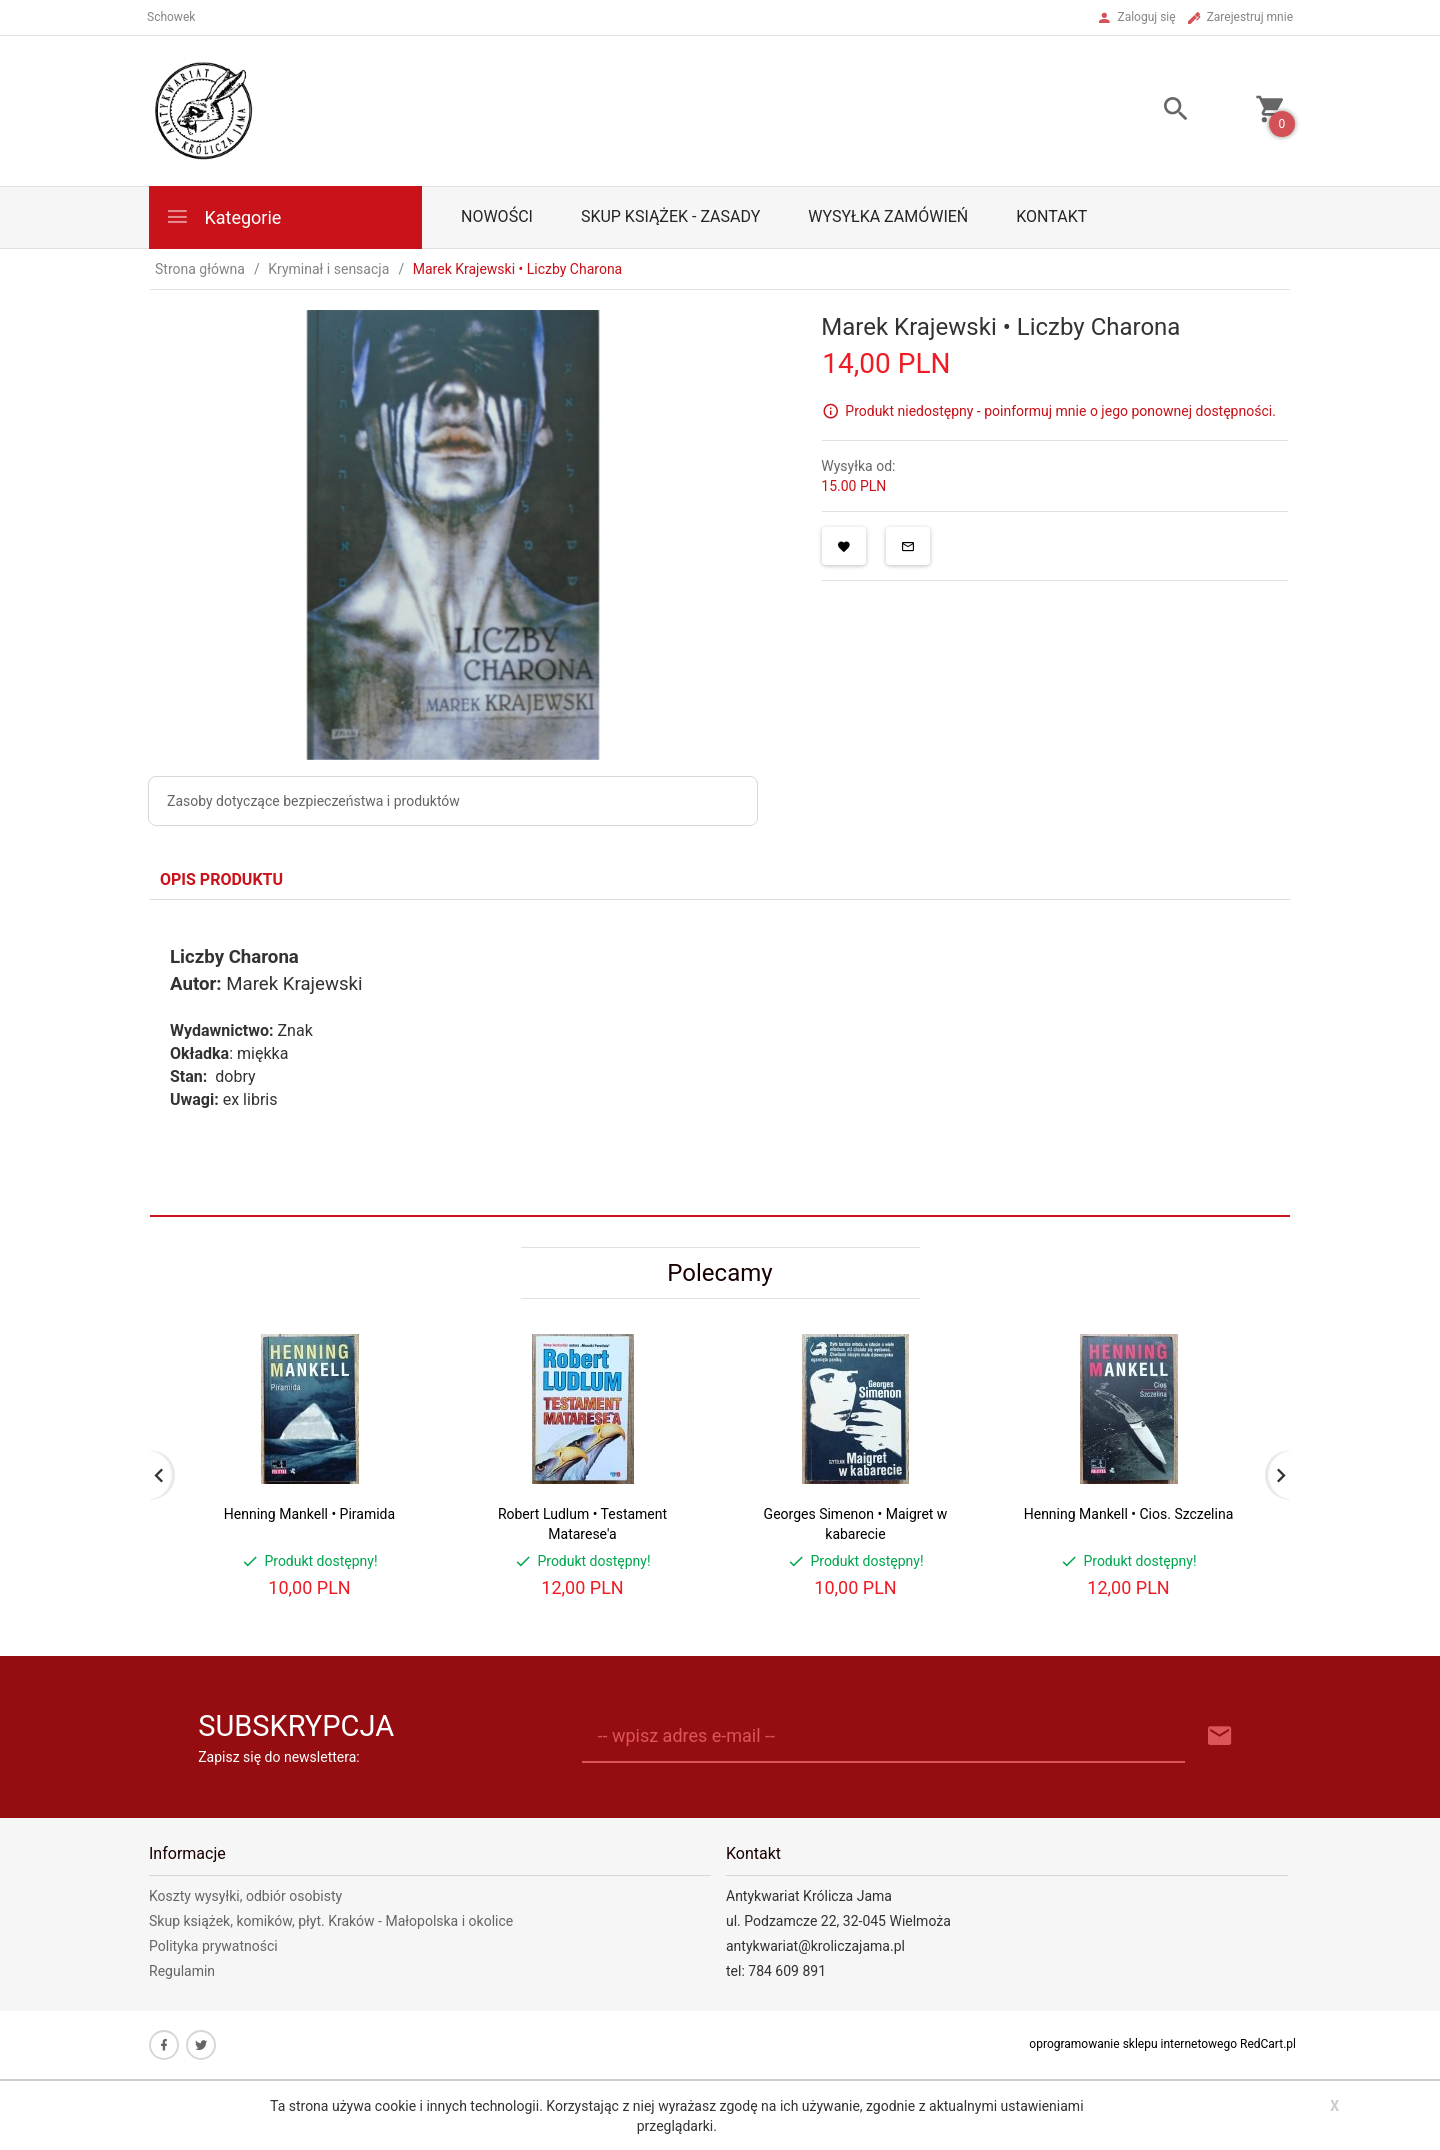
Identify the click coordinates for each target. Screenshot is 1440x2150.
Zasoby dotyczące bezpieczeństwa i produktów (313, 801)
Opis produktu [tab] (221, 879)
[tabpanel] (720, 1057)
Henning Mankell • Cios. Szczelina (1129, 1514)
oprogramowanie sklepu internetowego (1133, 2044)
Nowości (497, 216)
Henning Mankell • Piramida (309, 1514)
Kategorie (223, 216)
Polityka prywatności (213, 1946)
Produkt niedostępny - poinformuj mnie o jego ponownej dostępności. (1060, 411)
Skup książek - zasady (670, 216)
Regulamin (182, 1971)
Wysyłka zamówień (888, 216)
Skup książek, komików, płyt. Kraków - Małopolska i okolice (331, 1921)
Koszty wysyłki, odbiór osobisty (245, 1896)
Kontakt (1051, 216)
